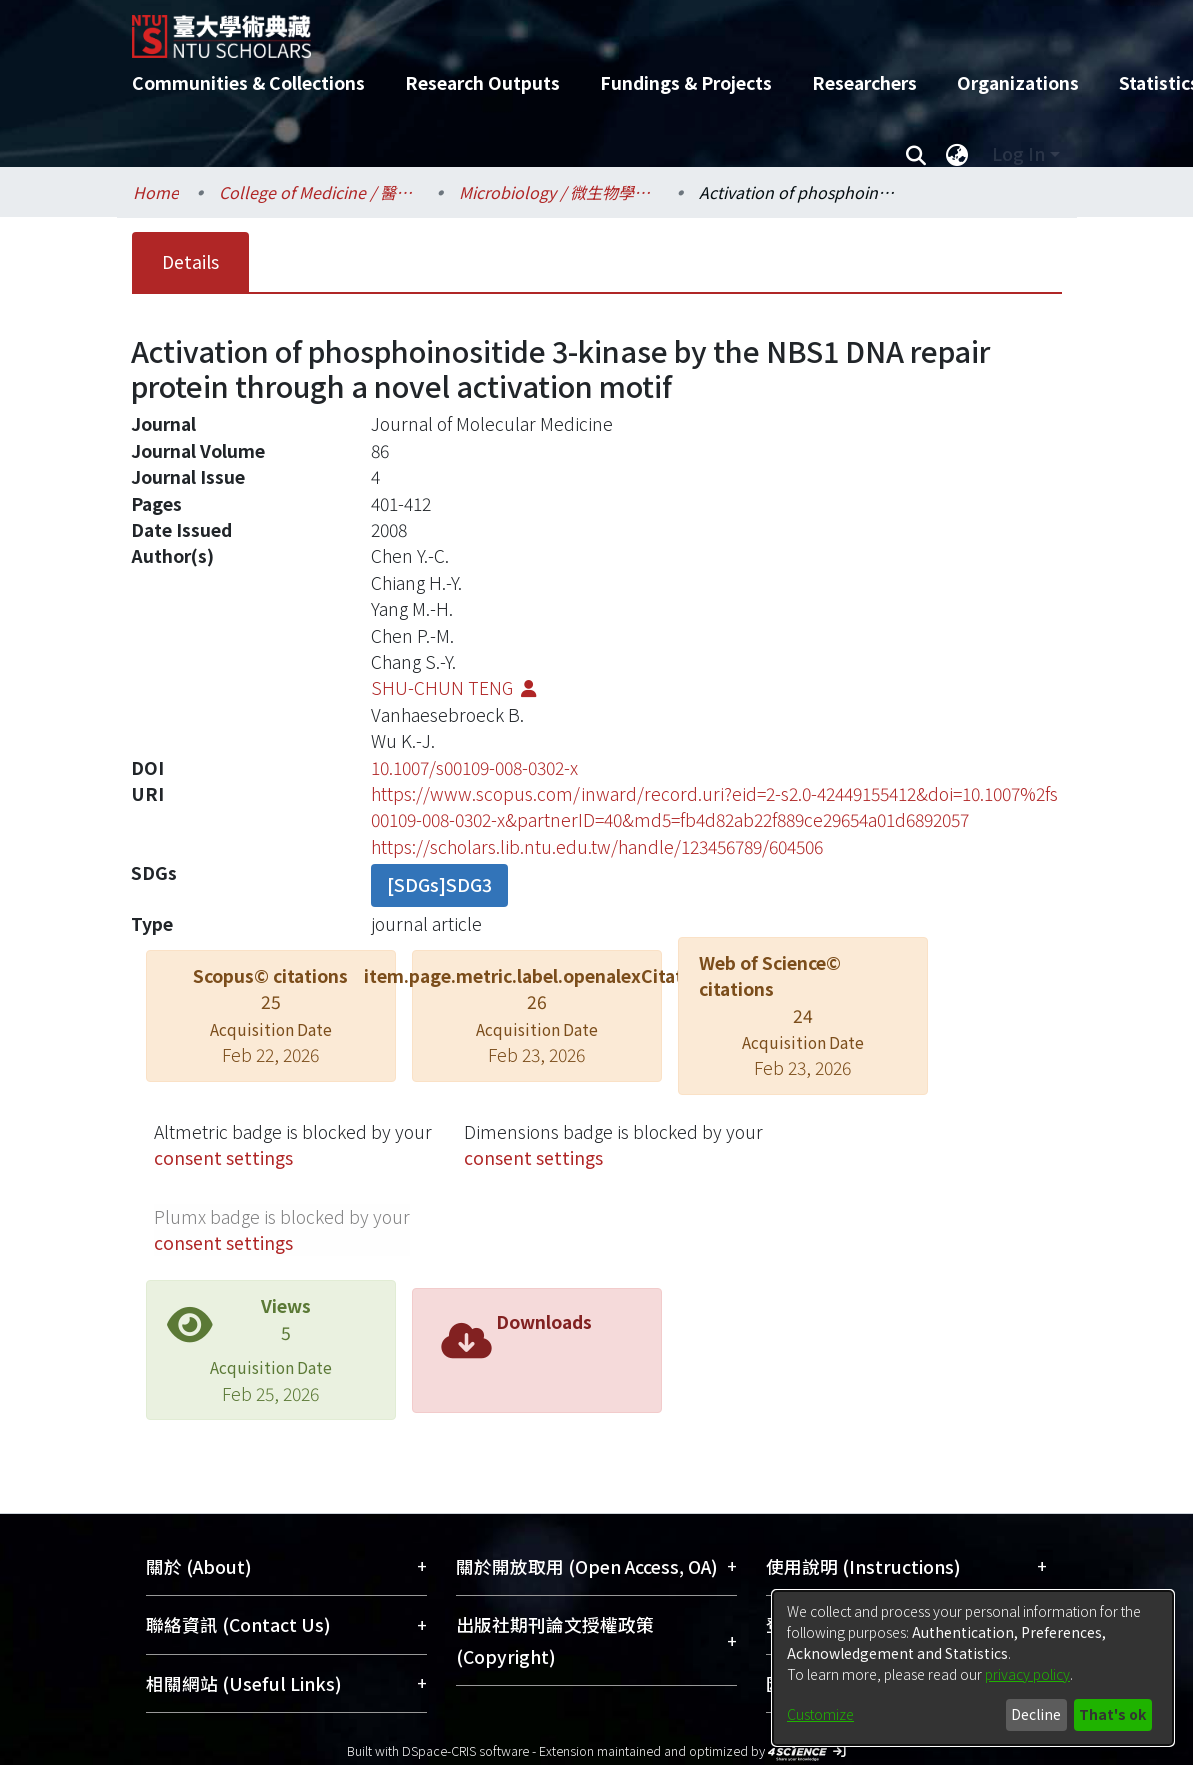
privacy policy (1027, 1674)
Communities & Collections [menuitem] (248, 82)
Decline (1036, 1714)
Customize (820, 1714)
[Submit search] (916, 154)
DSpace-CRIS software (465, 1750)
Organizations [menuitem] (1018, 82)
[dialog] (973, 1668)
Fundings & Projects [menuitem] (686, 82)
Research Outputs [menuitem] (482, 82)
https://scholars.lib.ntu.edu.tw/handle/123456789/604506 (597, 846)
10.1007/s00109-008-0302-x (474, 767)
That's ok (1112, 1714)
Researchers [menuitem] (864, 82)
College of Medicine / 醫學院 (319, 192)
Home (156, 192)
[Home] (579, 29)
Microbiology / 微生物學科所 (559, 192)
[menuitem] (958, 154)
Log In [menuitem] (1018, 153)
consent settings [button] (223, 1157)
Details (190, 261)
